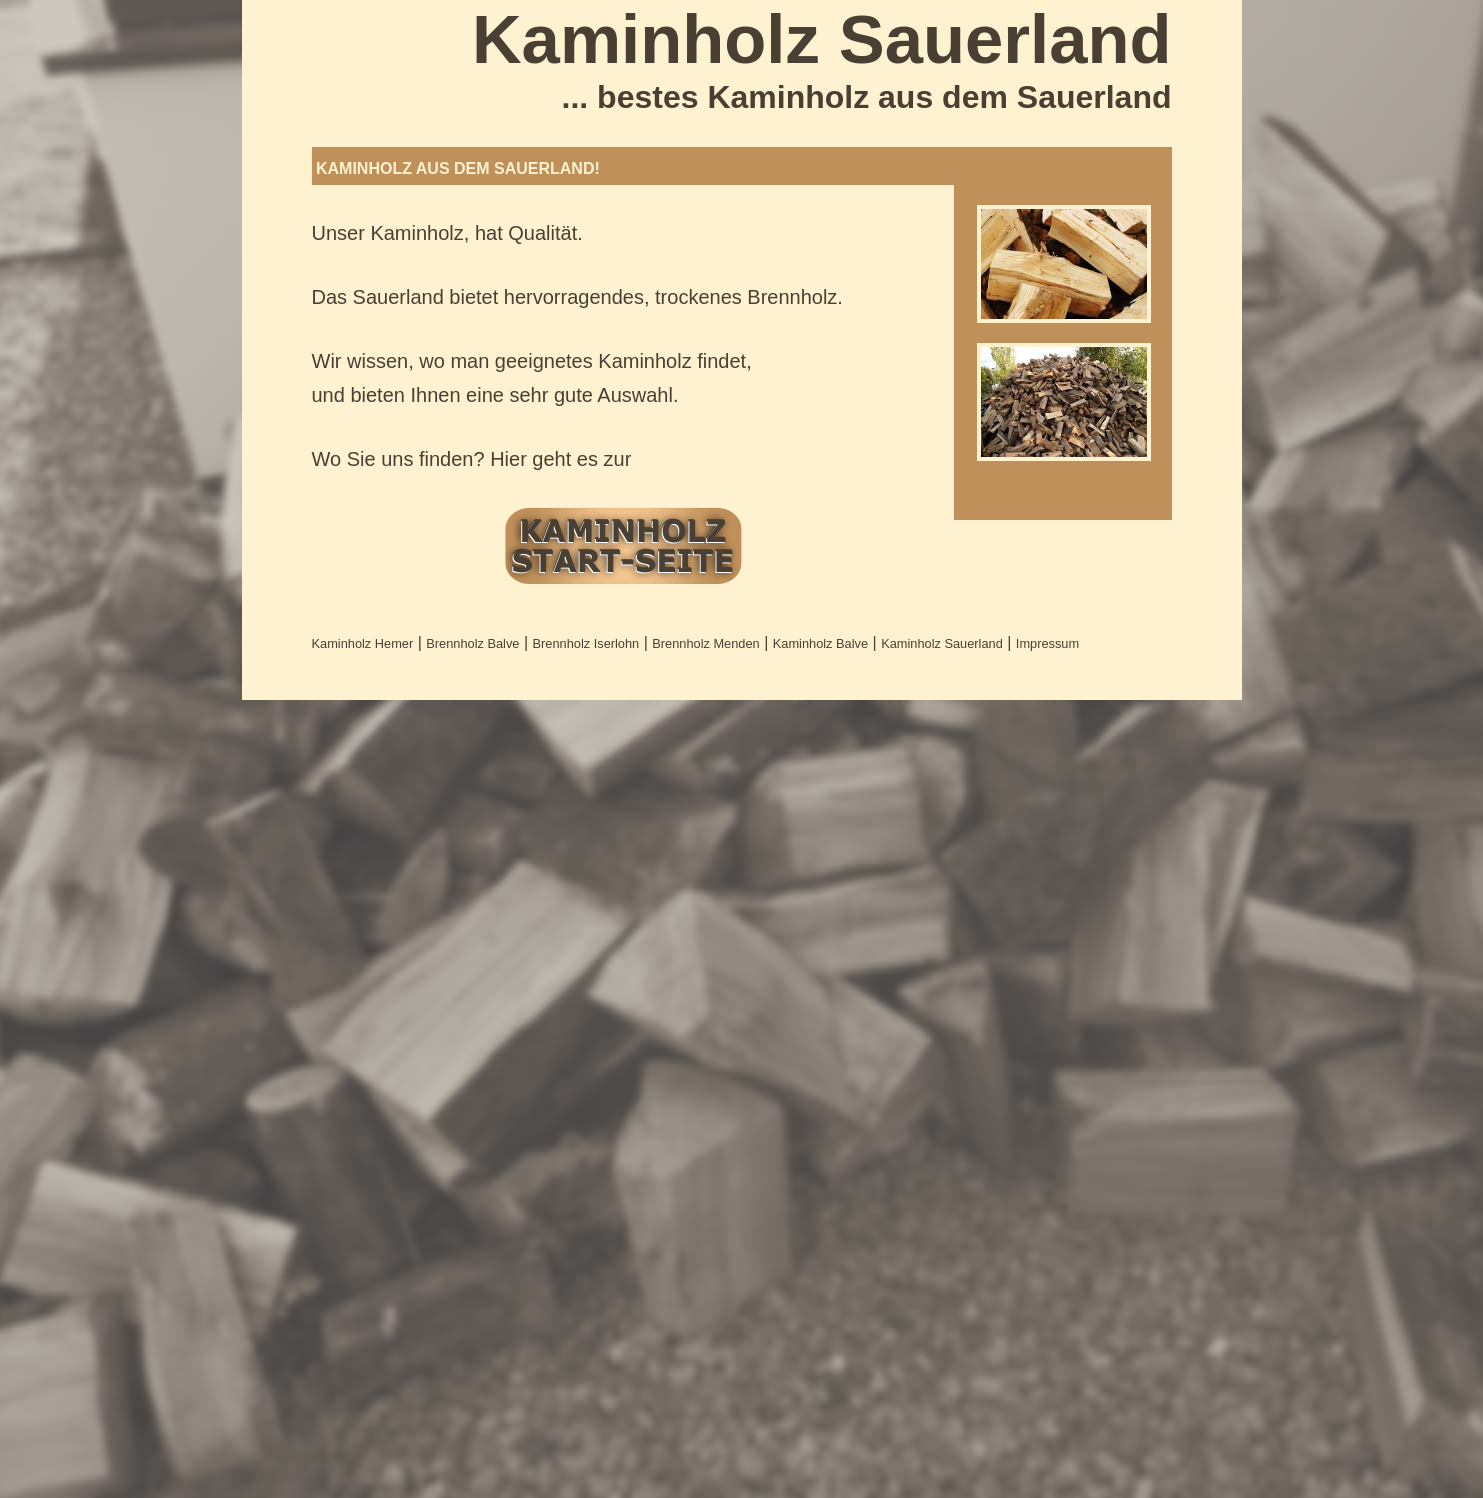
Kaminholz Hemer (363, 643)
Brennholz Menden (705, 643)
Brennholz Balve (472, 643)
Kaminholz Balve (820, 643)
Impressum (1047, 643)
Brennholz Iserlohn (586, 643)
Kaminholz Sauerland (942, 643)
